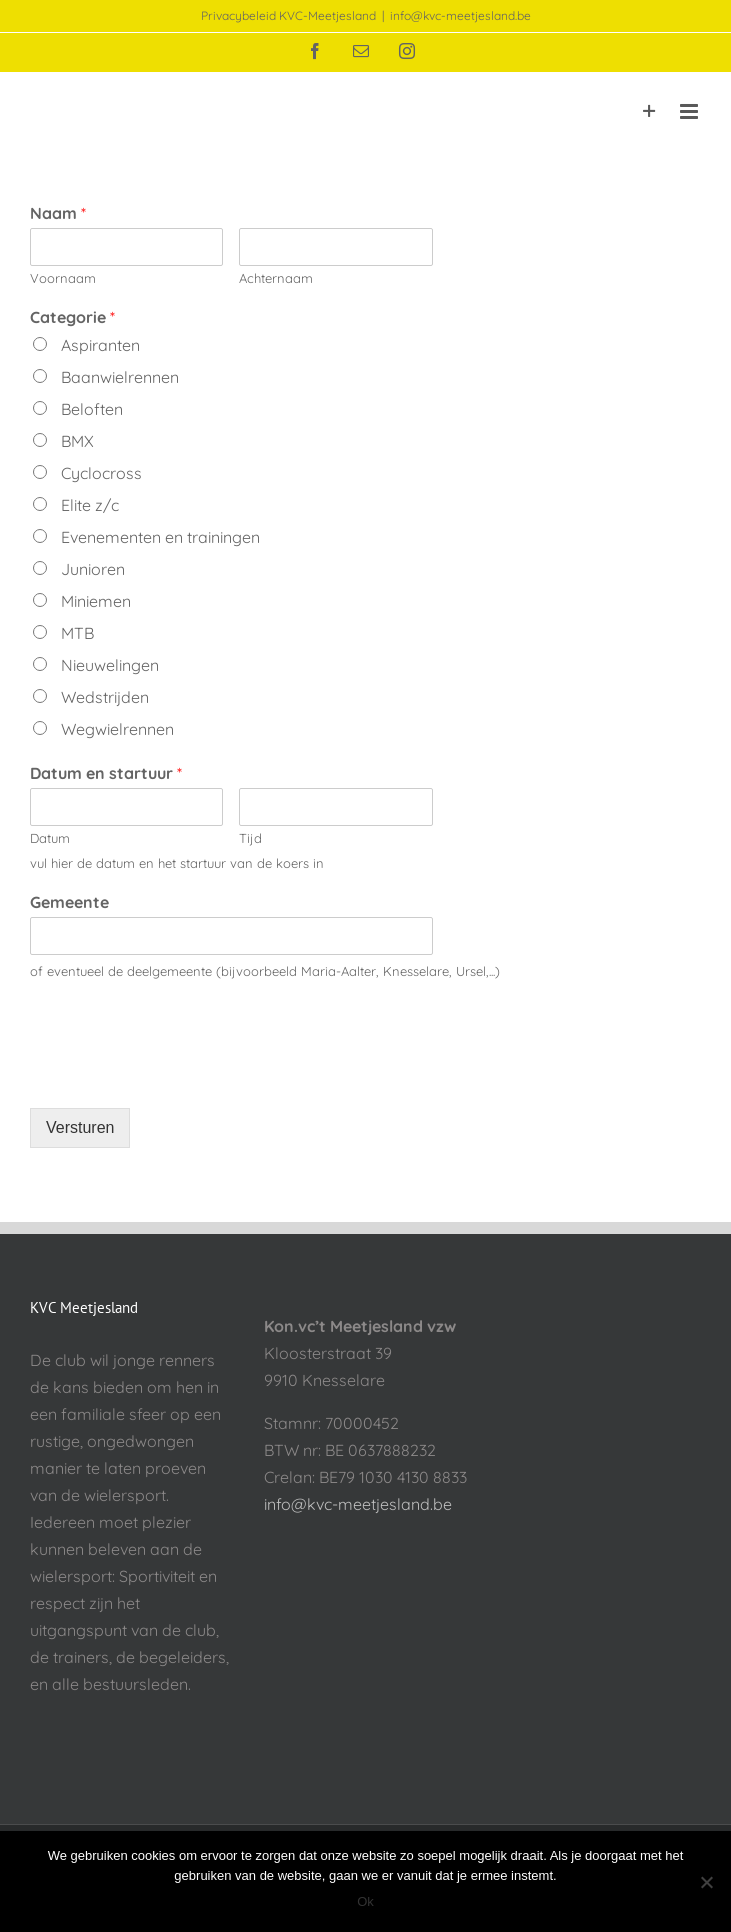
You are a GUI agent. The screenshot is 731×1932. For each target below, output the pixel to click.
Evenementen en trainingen (158, 537)
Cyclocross (99, 473)
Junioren (91, 569)
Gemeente (69, 902)
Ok (365, 1901)
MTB (75, 633)
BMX (75, 441)
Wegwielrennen (115, 729)
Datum (50, 838)
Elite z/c (88, 505)
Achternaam (276, 278)
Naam (58, 213)
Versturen (80, 1127)
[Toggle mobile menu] (690, 111)
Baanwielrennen (118, 377)
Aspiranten (98, 345)
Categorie (72, 317)
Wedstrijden (103, 697)
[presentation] (182, 1075)
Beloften (90, 409)
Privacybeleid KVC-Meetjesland (288, 15)
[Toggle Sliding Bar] (649, 111)
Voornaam (63, 278)
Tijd (250, 838)
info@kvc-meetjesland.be (460, 15)
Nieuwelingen (108, 665)
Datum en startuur (106, 773)
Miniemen (94, 601)
